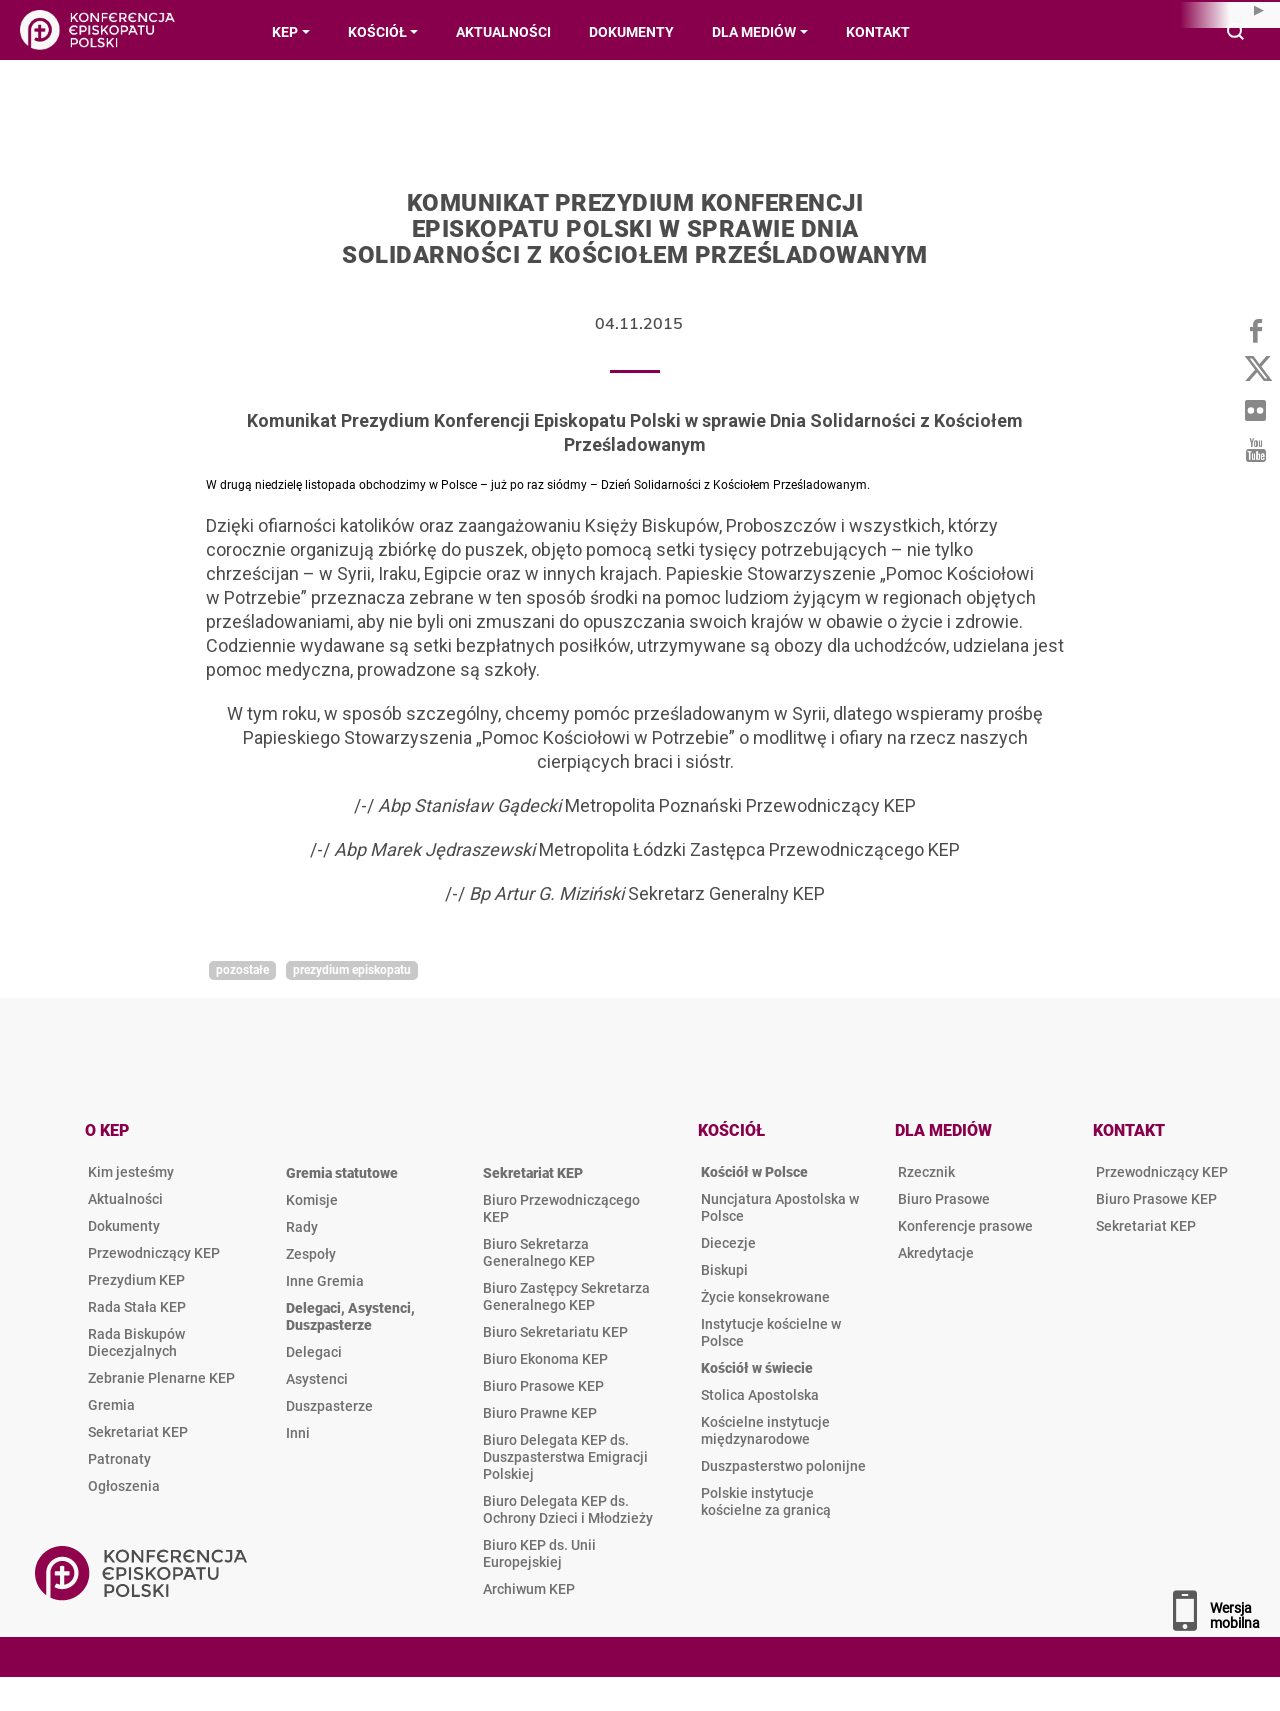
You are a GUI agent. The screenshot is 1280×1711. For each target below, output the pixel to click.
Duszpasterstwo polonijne (783, 1466)
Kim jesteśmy (131, 1172)
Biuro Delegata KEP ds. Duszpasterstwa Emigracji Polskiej (565, 1457)
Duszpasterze (329, 1406)
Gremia (111, 1405)
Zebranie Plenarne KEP (161, 1378)
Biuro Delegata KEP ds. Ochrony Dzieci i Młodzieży (568, 1509)
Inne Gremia (325, 1281)
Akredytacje (936, 1253)
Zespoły (311, 1254)
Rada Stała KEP (137, 1307)
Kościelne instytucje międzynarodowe (765, 1430)
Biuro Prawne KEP (540, 1413)
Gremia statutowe (342, 1173)
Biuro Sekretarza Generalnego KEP (539, 1252)
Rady (302, 1227)
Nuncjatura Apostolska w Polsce (780, 1207)
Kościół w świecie (757, 1368)
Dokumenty (124, 1226)
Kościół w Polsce (754, 1172)
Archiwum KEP (529, 1589)
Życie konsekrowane (765, 1297)
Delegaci (314, 1352)
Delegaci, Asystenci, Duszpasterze (350, 1316)
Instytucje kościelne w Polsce (771, 1332)
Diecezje (728, 1243)
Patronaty (119, 1459)
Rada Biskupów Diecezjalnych (136, 1342)
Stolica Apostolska (760, 1395)
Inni (298, 1433)
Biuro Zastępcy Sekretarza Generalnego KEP (566, 1296)
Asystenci (317, 1379)
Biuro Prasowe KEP (543, 1386)
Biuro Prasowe (944, 1199)
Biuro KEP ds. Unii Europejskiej (539, 1553)
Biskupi (724, 1270)
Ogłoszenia (124, 1486)
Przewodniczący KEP (154, 1253)
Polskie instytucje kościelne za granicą (766, 1501)
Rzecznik (926, 1172)
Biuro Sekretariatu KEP (555, 1332)
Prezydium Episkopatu (352, 970)
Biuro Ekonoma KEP (545, 1359)
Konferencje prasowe (965, 1226)
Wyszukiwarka (1236, 33)
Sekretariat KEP (138, 1432)
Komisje (312, 1200)
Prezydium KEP (136, 1280)
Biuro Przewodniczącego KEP (561, 1208)
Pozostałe (242, 970)
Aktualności (125, 1199)
